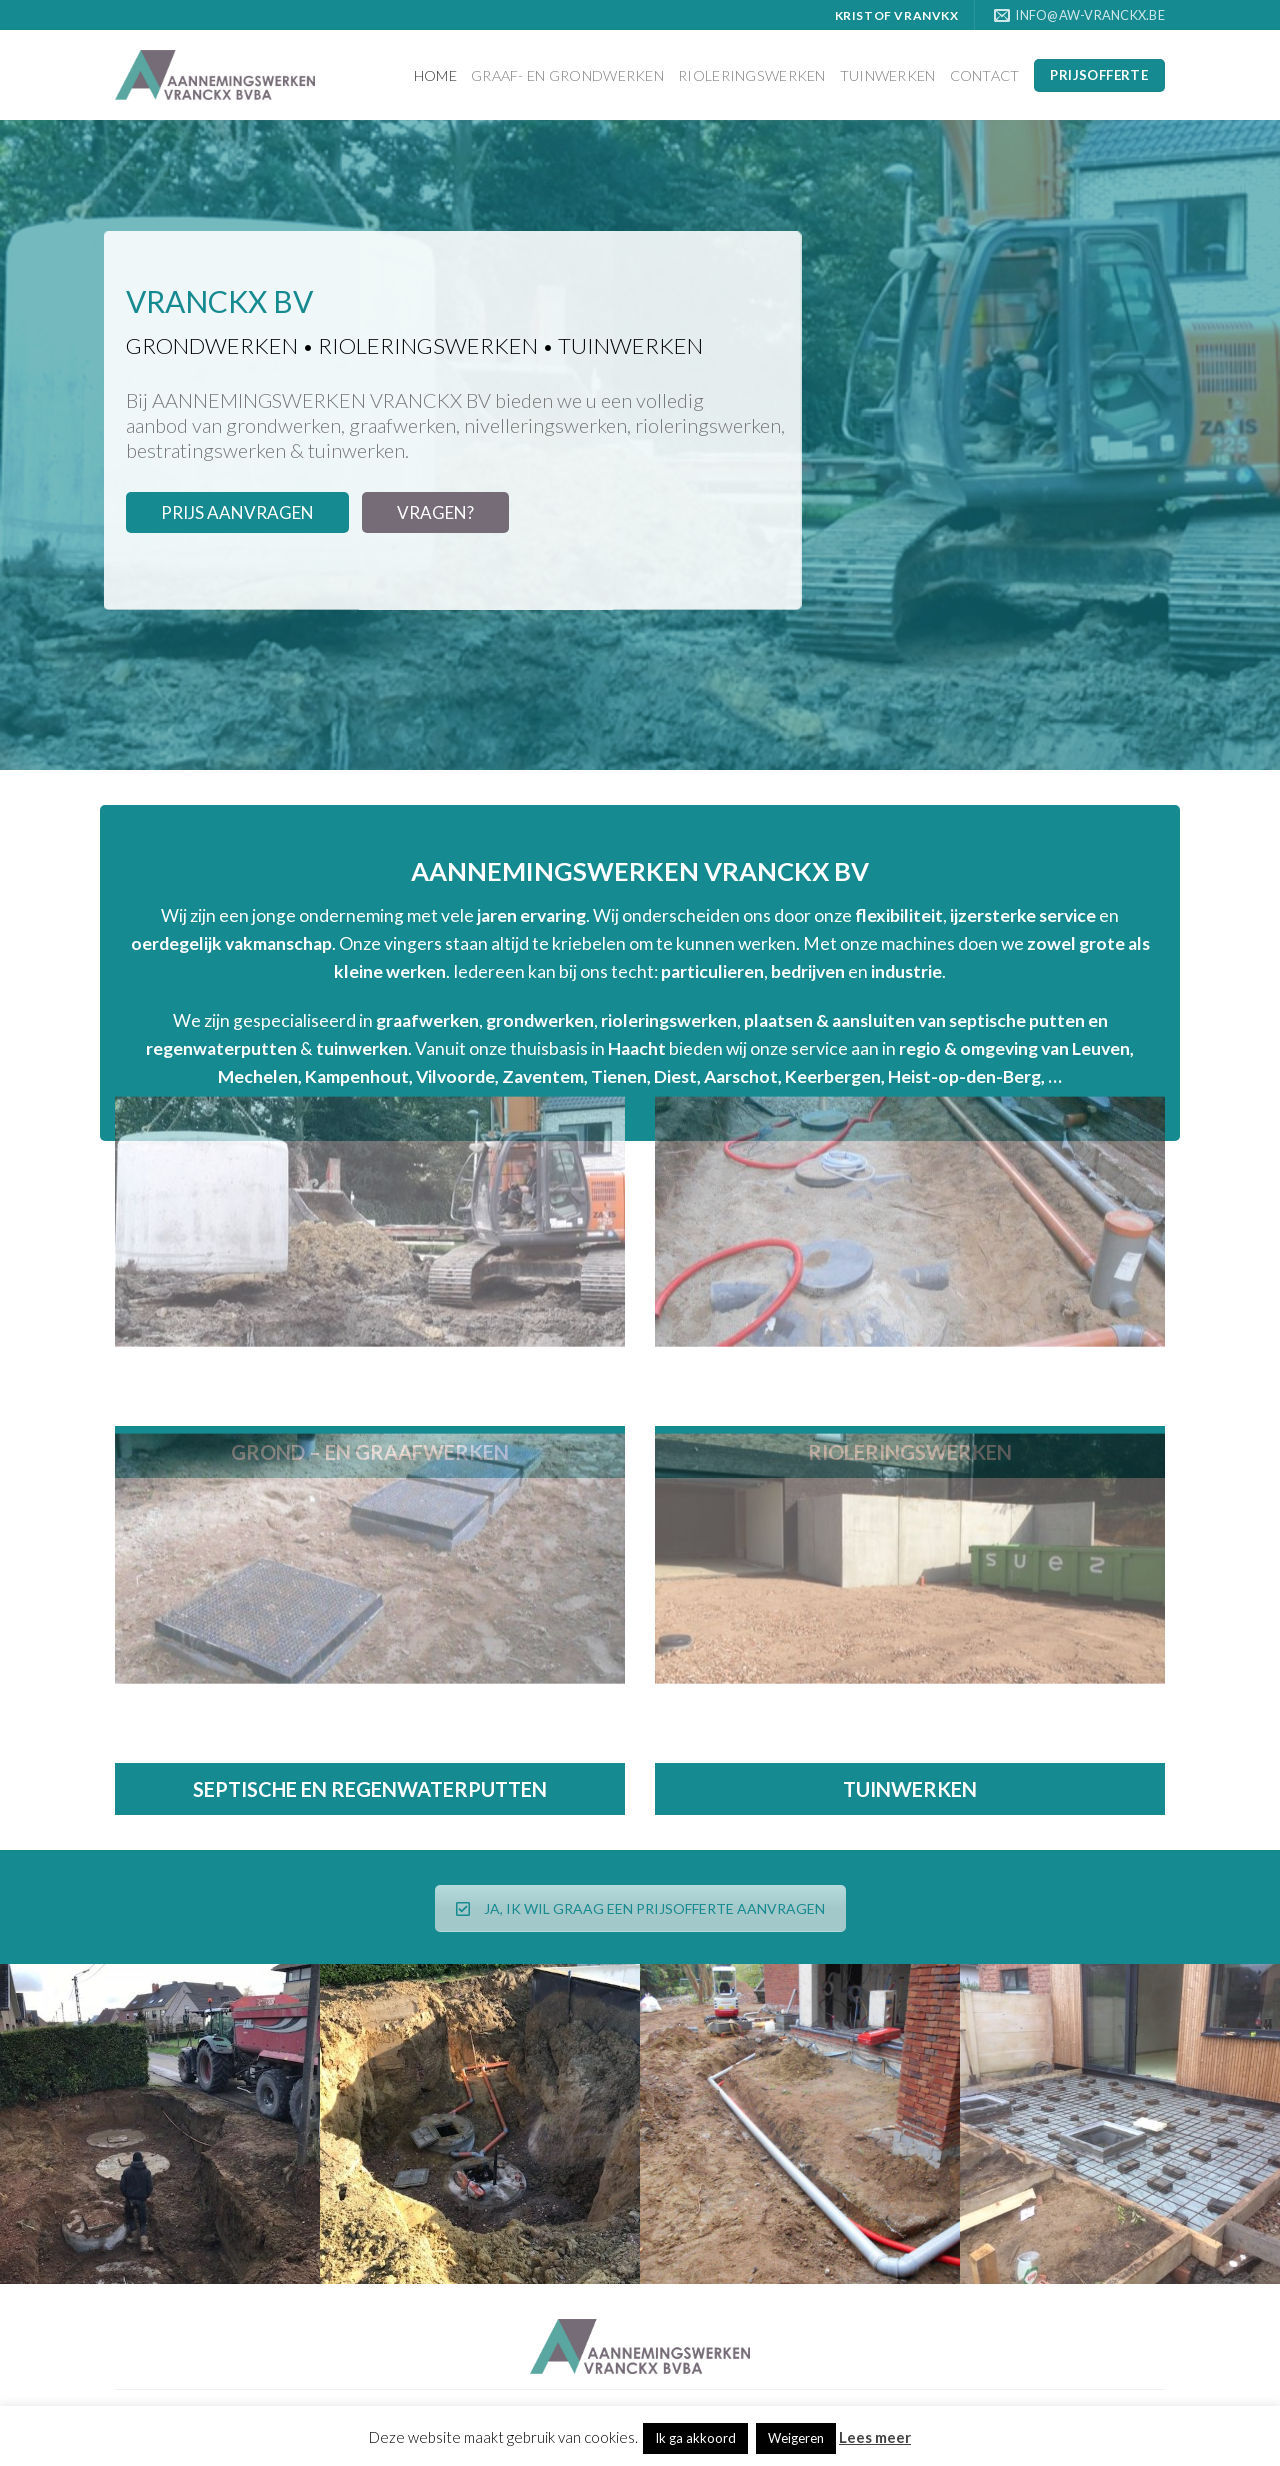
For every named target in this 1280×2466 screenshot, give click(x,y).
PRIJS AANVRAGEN (237, 512)
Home (435, 75)
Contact (985, 75)
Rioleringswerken (752, 75)
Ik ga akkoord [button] (695, 2438)
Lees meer (875, 2437)
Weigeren (796, 2438)
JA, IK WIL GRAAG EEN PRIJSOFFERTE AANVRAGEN (640, 1908)
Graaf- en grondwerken (567, 75)
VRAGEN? (435, 512)
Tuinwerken (888, 75)
